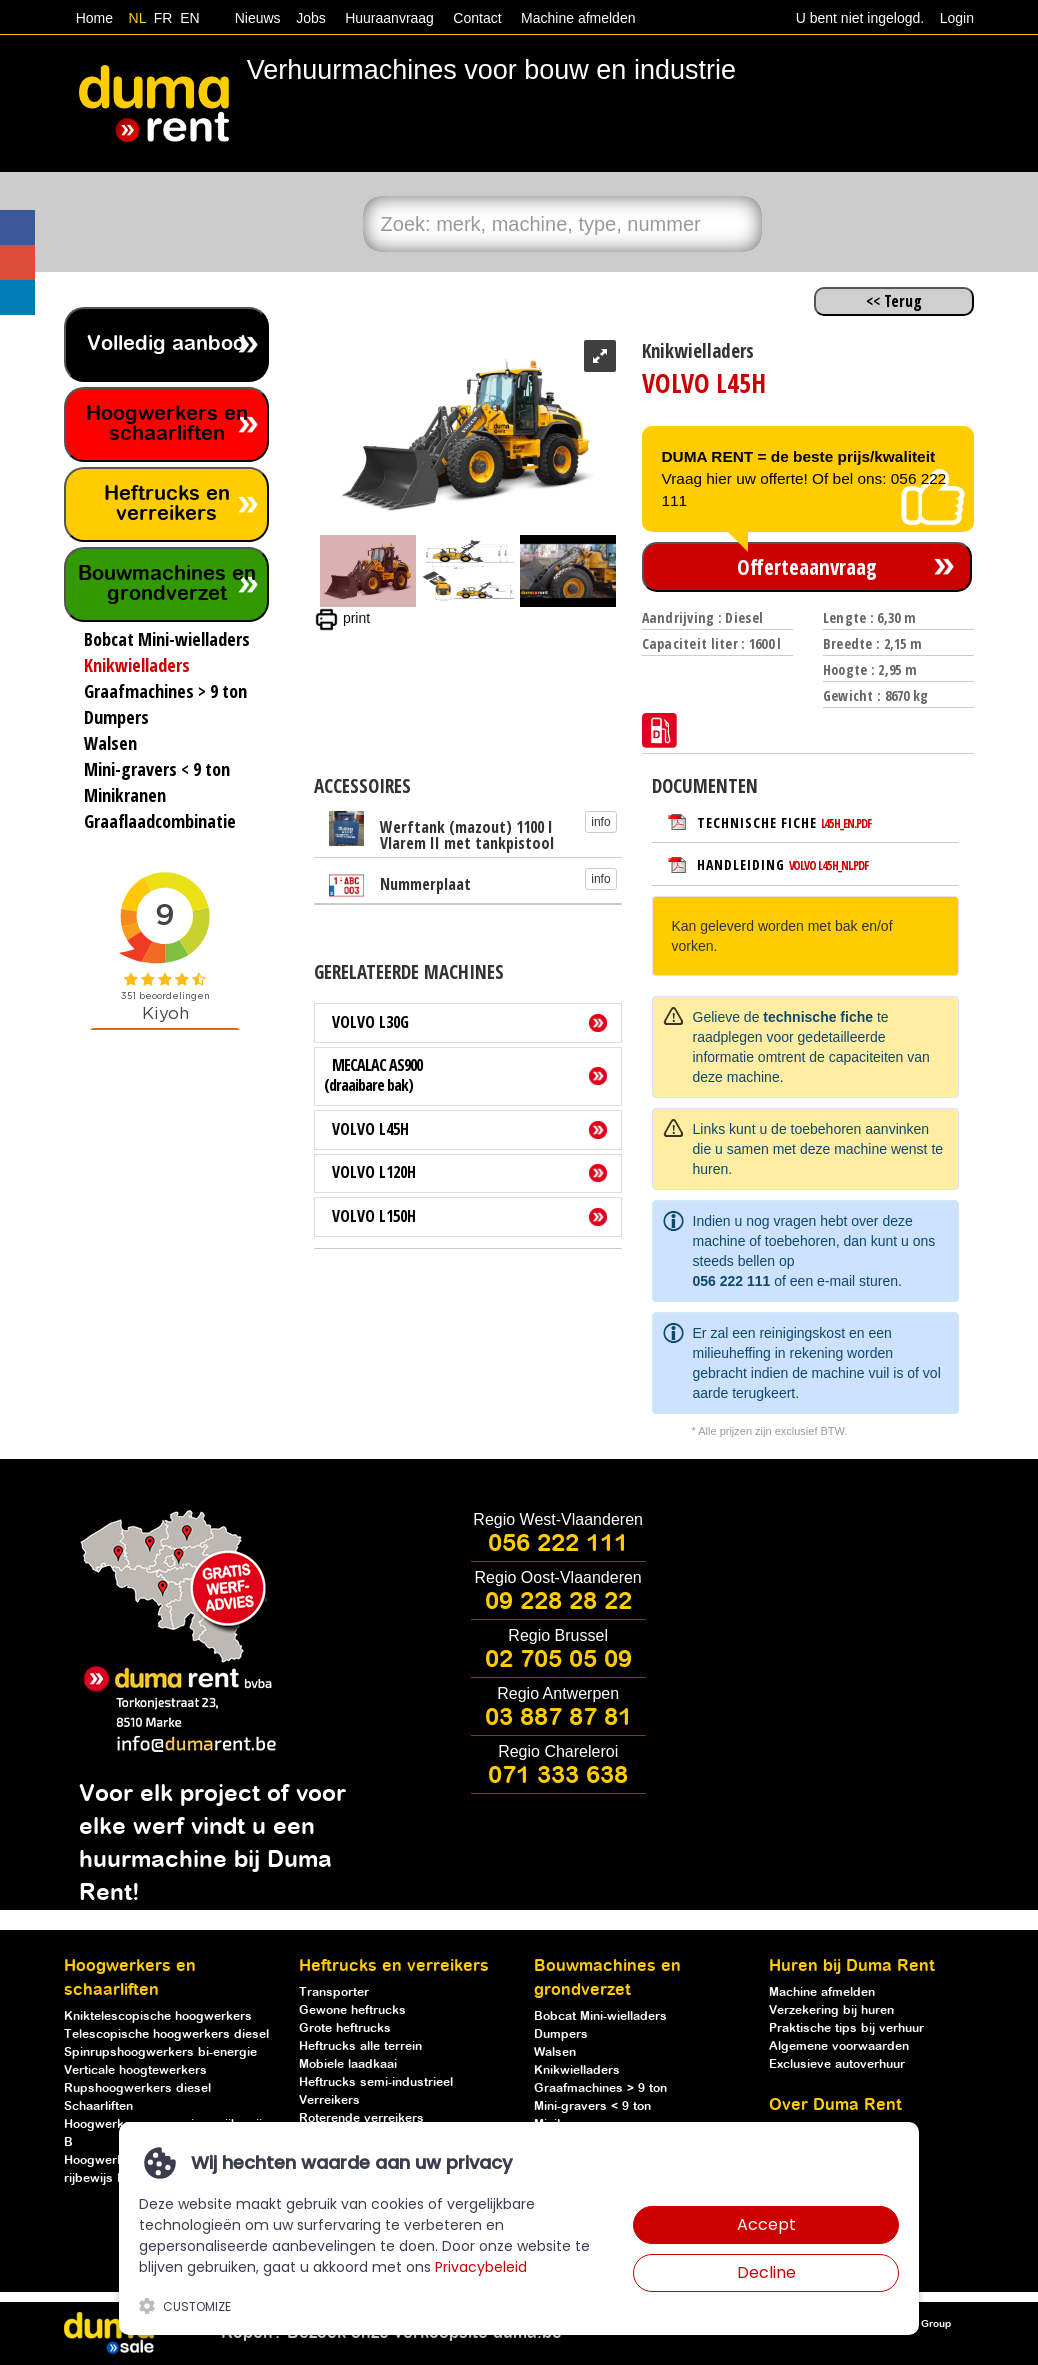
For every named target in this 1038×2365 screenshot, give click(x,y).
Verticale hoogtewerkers (135, 2070)
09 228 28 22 (558, 1602)
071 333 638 (558, 1776)
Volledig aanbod (166, 344)
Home (94, 18)
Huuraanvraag (389, 18)
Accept (766, 2224)
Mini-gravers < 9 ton (592, 2106)
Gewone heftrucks (352, 2010)
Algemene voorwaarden (839, 2046)
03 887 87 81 (558, 1718)
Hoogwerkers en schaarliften (167, 424)
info (600, 822)
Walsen (555, 2052)
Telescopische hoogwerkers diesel (166, 2034)
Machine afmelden (576, 18)
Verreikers (329, 2100)
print (342, 618)
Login (957, 18)
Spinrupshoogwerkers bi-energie (160, 2052)
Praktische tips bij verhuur (846, 2028)
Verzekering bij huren (831, 2010)
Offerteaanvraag (807, 567)
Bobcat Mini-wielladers (600, 2016)
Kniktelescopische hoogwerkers (158, 2016)
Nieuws (258, 18)
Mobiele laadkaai (348, 2064)
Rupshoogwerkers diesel (137, 2088)
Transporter (334, 1992)
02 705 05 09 (558, 1660)
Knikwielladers (577, 2070)
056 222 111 (732, 1281)
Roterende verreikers (361, 2118)
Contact (477, 18)
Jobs (306, 18)
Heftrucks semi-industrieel (376, 2082)
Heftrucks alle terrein (360, 2046)
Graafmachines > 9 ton (600, 2088)
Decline (766, 2272)
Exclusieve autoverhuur (837, 2064)
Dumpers (561, 2034)
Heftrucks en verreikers (167, 504)
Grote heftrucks (345, 2028)
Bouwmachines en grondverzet (167, 584)
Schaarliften (98, 2106)
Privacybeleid (481, 2267)
